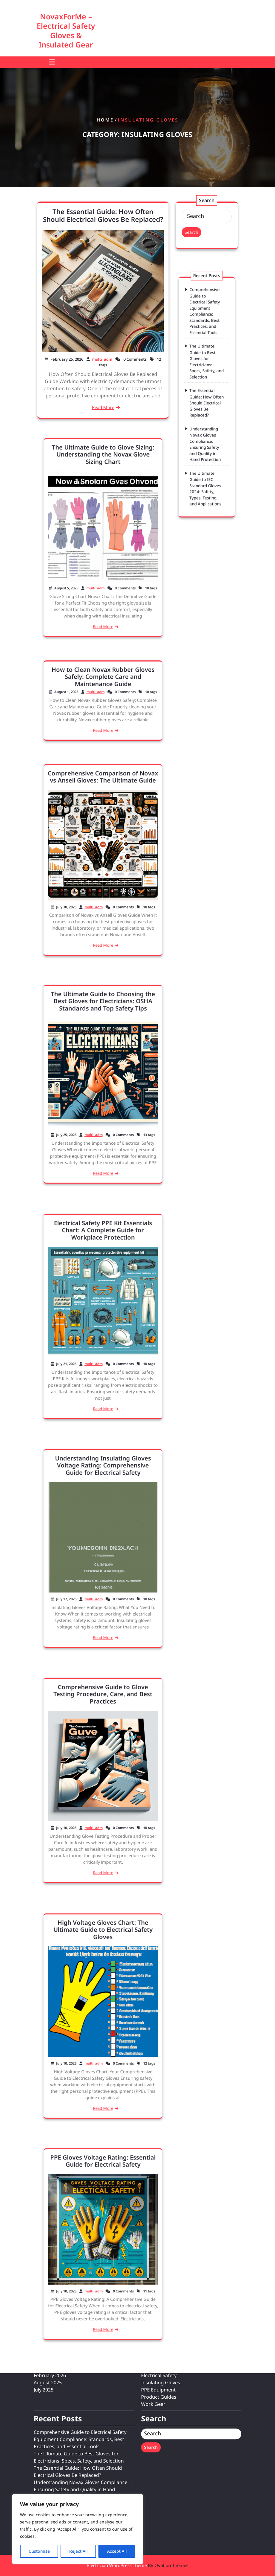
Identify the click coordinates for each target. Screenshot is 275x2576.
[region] (77, 2529)
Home (105, 120)
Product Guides (158, 2304)
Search (191, 232)
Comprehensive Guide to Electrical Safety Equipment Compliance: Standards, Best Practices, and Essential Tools (205, 347)
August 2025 (48, 2289)
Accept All (117, 2551)
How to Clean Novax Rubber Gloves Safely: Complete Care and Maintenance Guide (103, 686)
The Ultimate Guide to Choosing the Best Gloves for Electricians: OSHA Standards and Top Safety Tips (102, 1035)
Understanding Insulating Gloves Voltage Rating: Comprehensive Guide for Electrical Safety (103, 1500)
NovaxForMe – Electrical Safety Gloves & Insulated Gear (66, 30)
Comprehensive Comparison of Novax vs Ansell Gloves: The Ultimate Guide (103, 811)
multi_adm (102, 359)
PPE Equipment (158, 2297)
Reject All (78, 2551)
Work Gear (153, 2311)
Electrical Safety (159, 2282)
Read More (103, 407)
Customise (39, 2551)
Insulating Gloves (160, 2289)
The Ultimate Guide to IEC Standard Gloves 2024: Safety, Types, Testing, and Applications (206, 450)
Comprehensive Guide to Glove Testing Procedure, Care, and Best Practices (103, 1730)
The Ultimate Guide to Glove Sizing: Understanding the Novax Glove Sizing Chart (103, 489)
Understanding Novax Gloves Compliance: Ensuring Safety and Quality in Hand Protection (206, 424)
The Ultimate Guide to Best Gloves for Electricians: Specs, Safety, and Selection (207, 376)
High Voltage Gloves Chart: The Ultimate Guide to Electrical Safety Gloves (103, 1965)
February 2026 (50, 2282)
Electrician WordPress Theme (137, 2565)
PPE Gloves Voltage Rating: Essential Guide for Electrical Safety (103, 2195)
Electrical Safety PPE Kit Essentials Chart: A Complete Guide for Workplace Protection (103, 1265)
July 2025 (43, 2297)
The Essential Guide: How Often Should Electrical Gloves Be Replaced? (103, 215)
